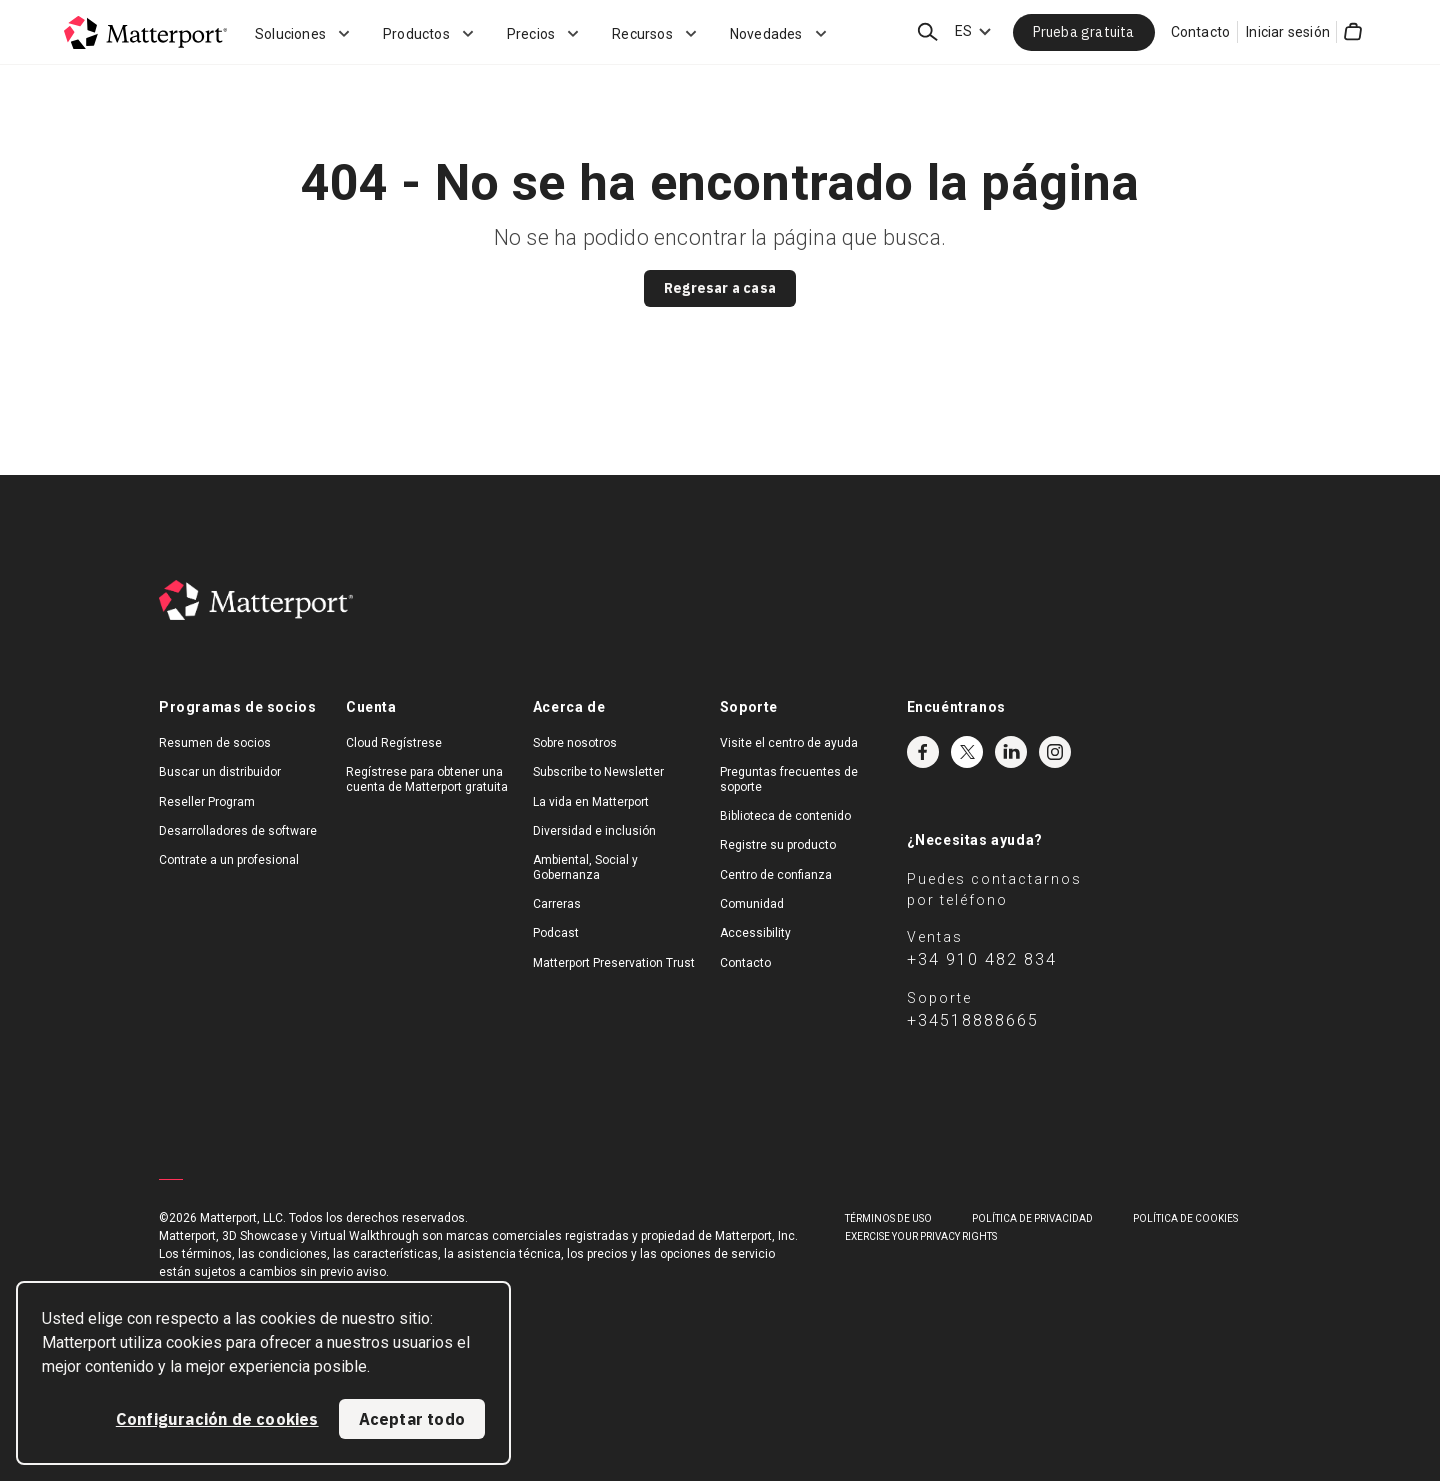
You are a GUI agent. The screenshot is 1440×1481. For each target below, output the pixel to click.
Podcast (556, 933)
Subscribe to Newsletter (598, 772)
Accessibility (755, 933)
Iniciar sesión (1288, 32)
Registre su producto (778, 845)
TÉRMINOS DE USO (888, 1218)
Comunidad (752, 904)
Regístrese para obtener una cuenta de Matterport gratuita (427, 779)
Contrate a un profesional (229, 860)
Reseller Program (207, 802)
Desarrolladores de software (238, 831)
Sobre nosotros (575, 743)
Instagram (1055, 752)
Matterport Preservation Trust (614, 963)
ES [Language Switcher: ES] (963, 31)
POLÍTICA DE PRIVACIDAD (1032, 1218)
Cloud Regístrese (394, 743)
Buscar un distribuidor (220, 772)
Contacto (1201, 32)
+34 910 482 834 (982, 959)
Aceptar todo (412, 1419)
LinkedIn (1011, 752)
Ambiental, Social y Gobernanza (585, 867)
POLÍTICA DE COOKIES (1185, 1218)
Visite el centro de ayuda (789, 743)
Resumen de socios (215, 743)
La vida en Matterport (591, 802)
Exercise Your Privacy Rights (921, 1236)
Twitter (967, 752)
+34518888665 (973, 1020)
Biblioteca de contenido (785, 816)
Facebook (923, 752)
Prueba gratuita (1084, 32)
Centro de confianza (776, 875)
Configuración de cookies (217, 1419)
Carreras (557, 904)
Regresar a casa (720, 288)
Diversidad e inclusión (594, 831)
